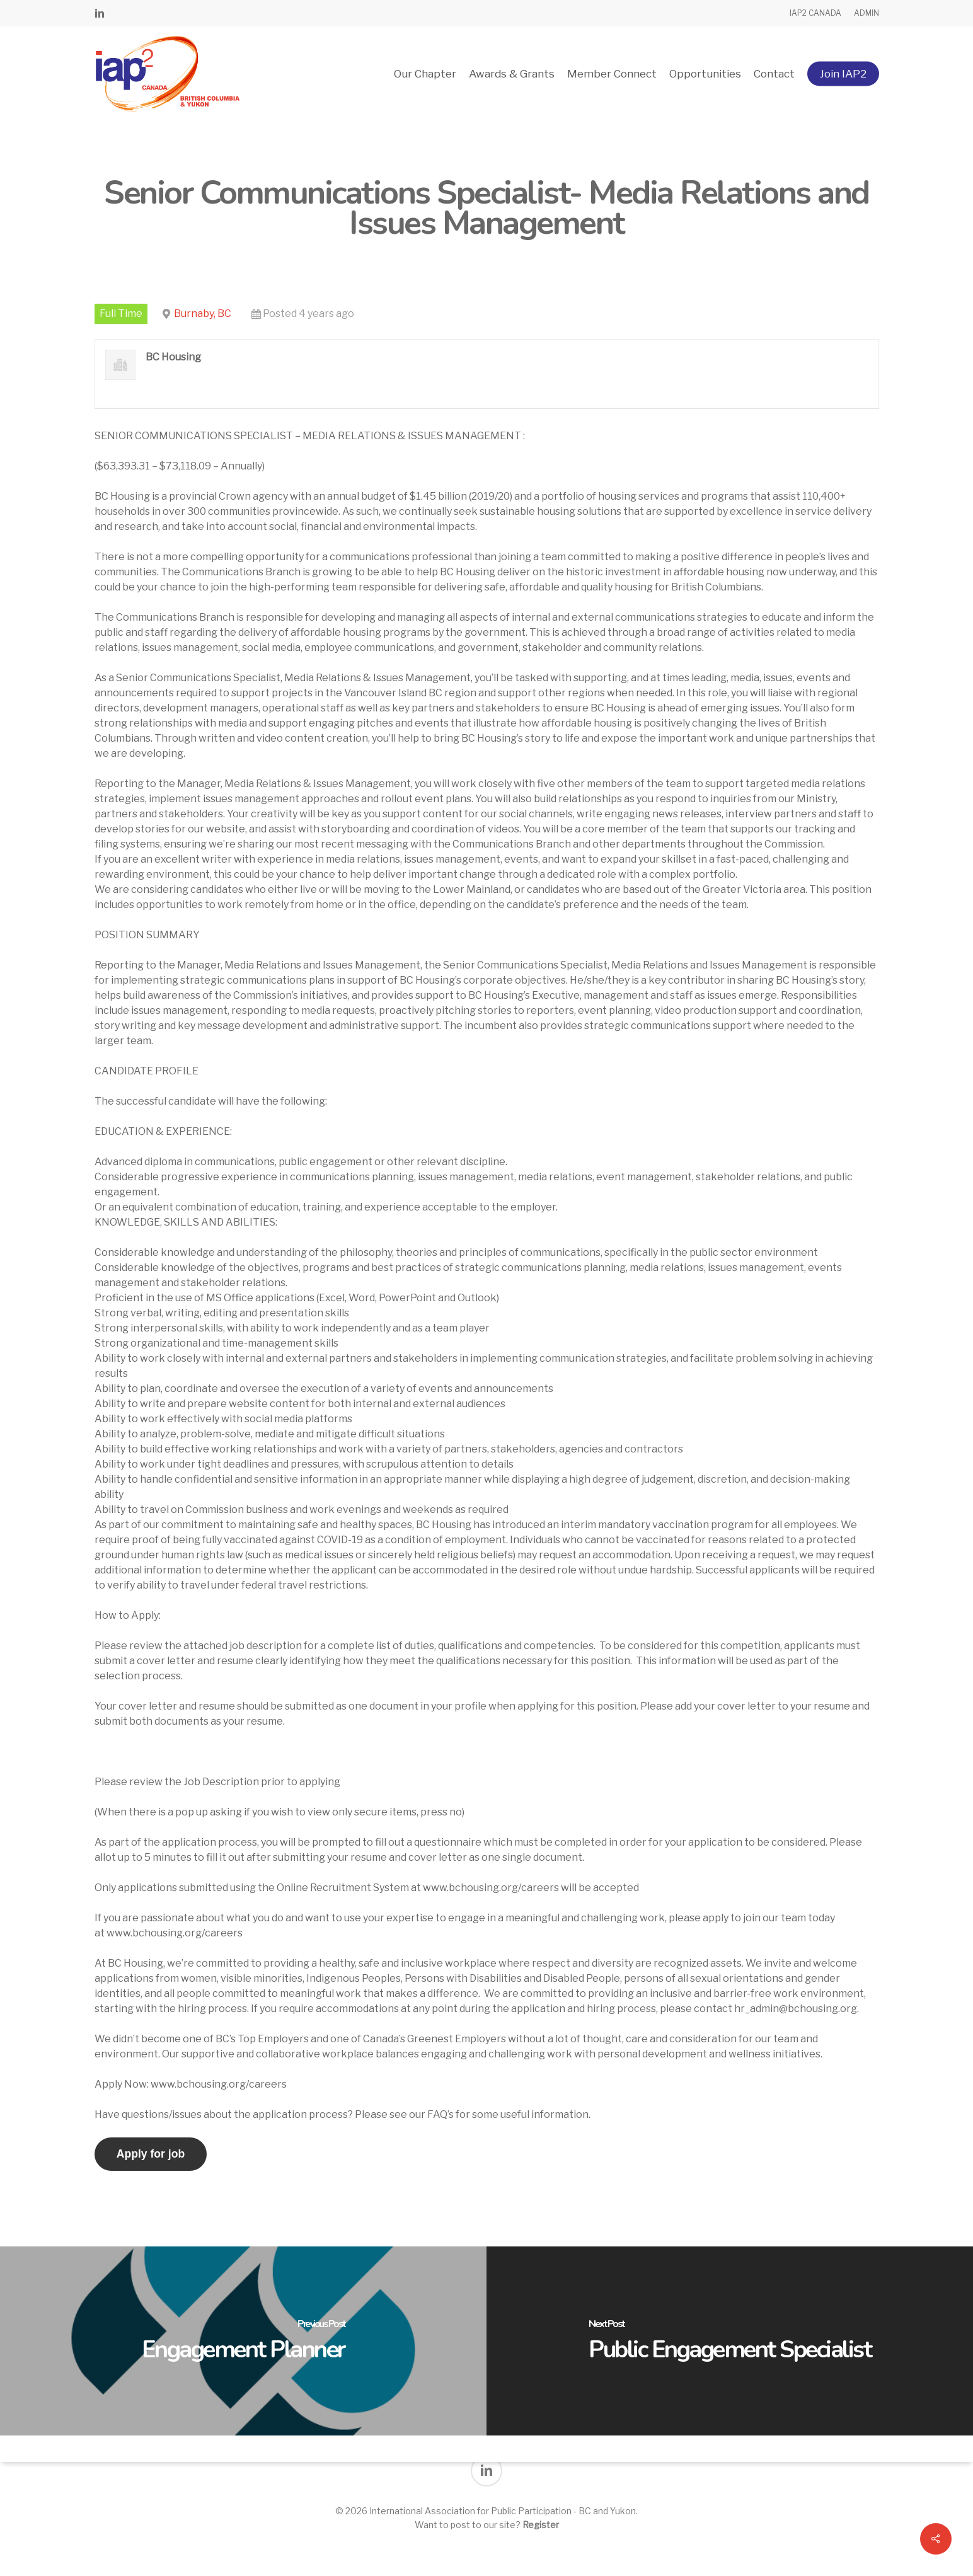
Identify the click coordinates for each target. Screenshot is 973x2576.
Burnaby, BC (202, 313)
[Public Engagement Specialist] (729, 2340)
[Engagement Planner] (243, 2340)
